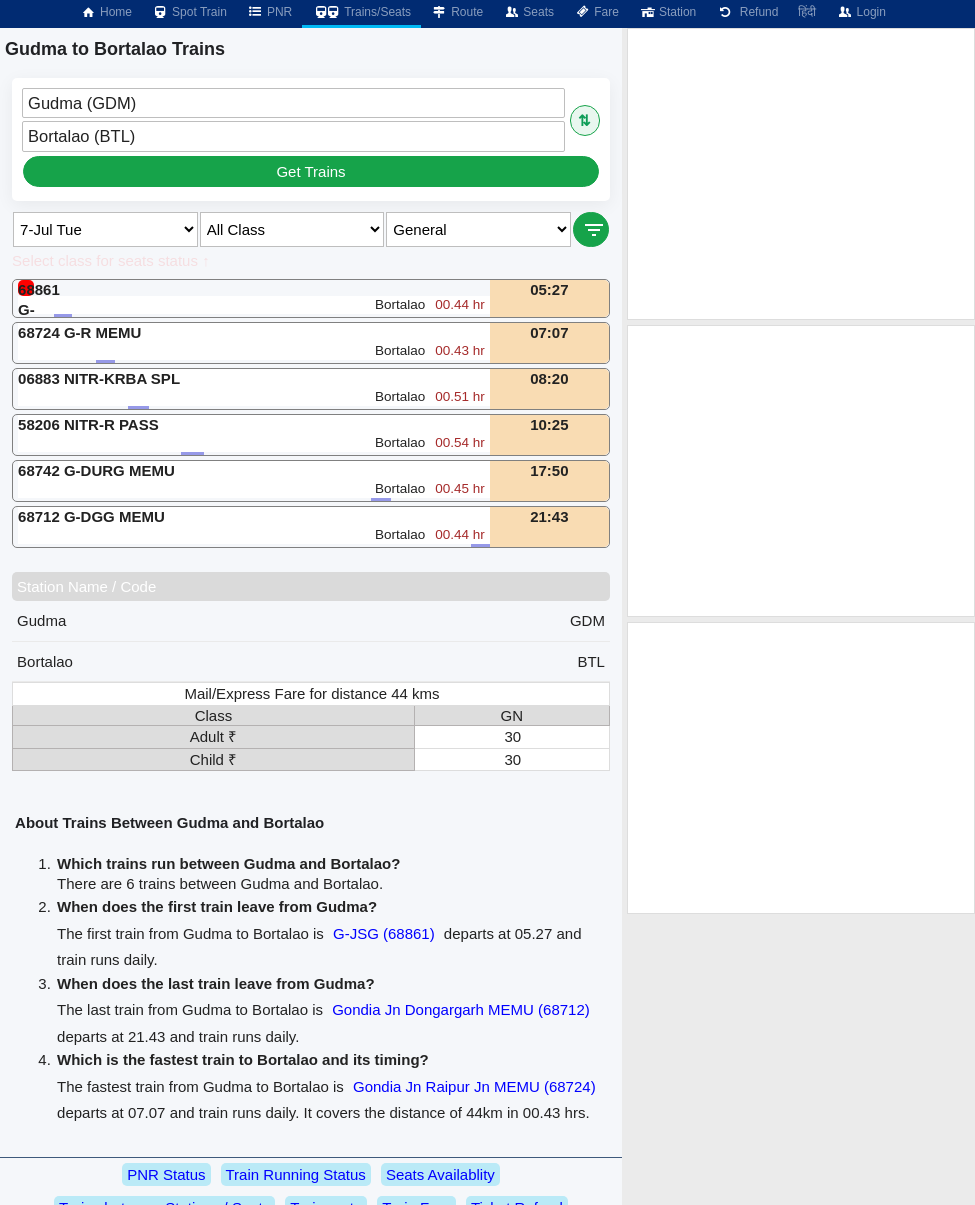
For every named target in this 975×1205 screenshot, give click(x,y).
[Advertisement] (801, 174)
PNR (269, 12)
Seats (528, 12)
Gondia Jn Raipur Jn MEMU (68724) (474, 1086)
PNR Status (166, 1174)
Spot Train (189, 12)
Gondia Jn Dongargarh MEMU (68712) (461, 1009)
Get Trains (310, 171)
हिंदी (807, 12)
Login (860, 12)
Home (106, 12)
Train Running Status (296, 1174)
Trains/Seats (361, 12)
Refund (747, 12)
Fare (596, 12)
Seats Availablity (440, 1174)
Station (667, 12)
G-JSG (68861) (384, 933)
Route (457, 12)
